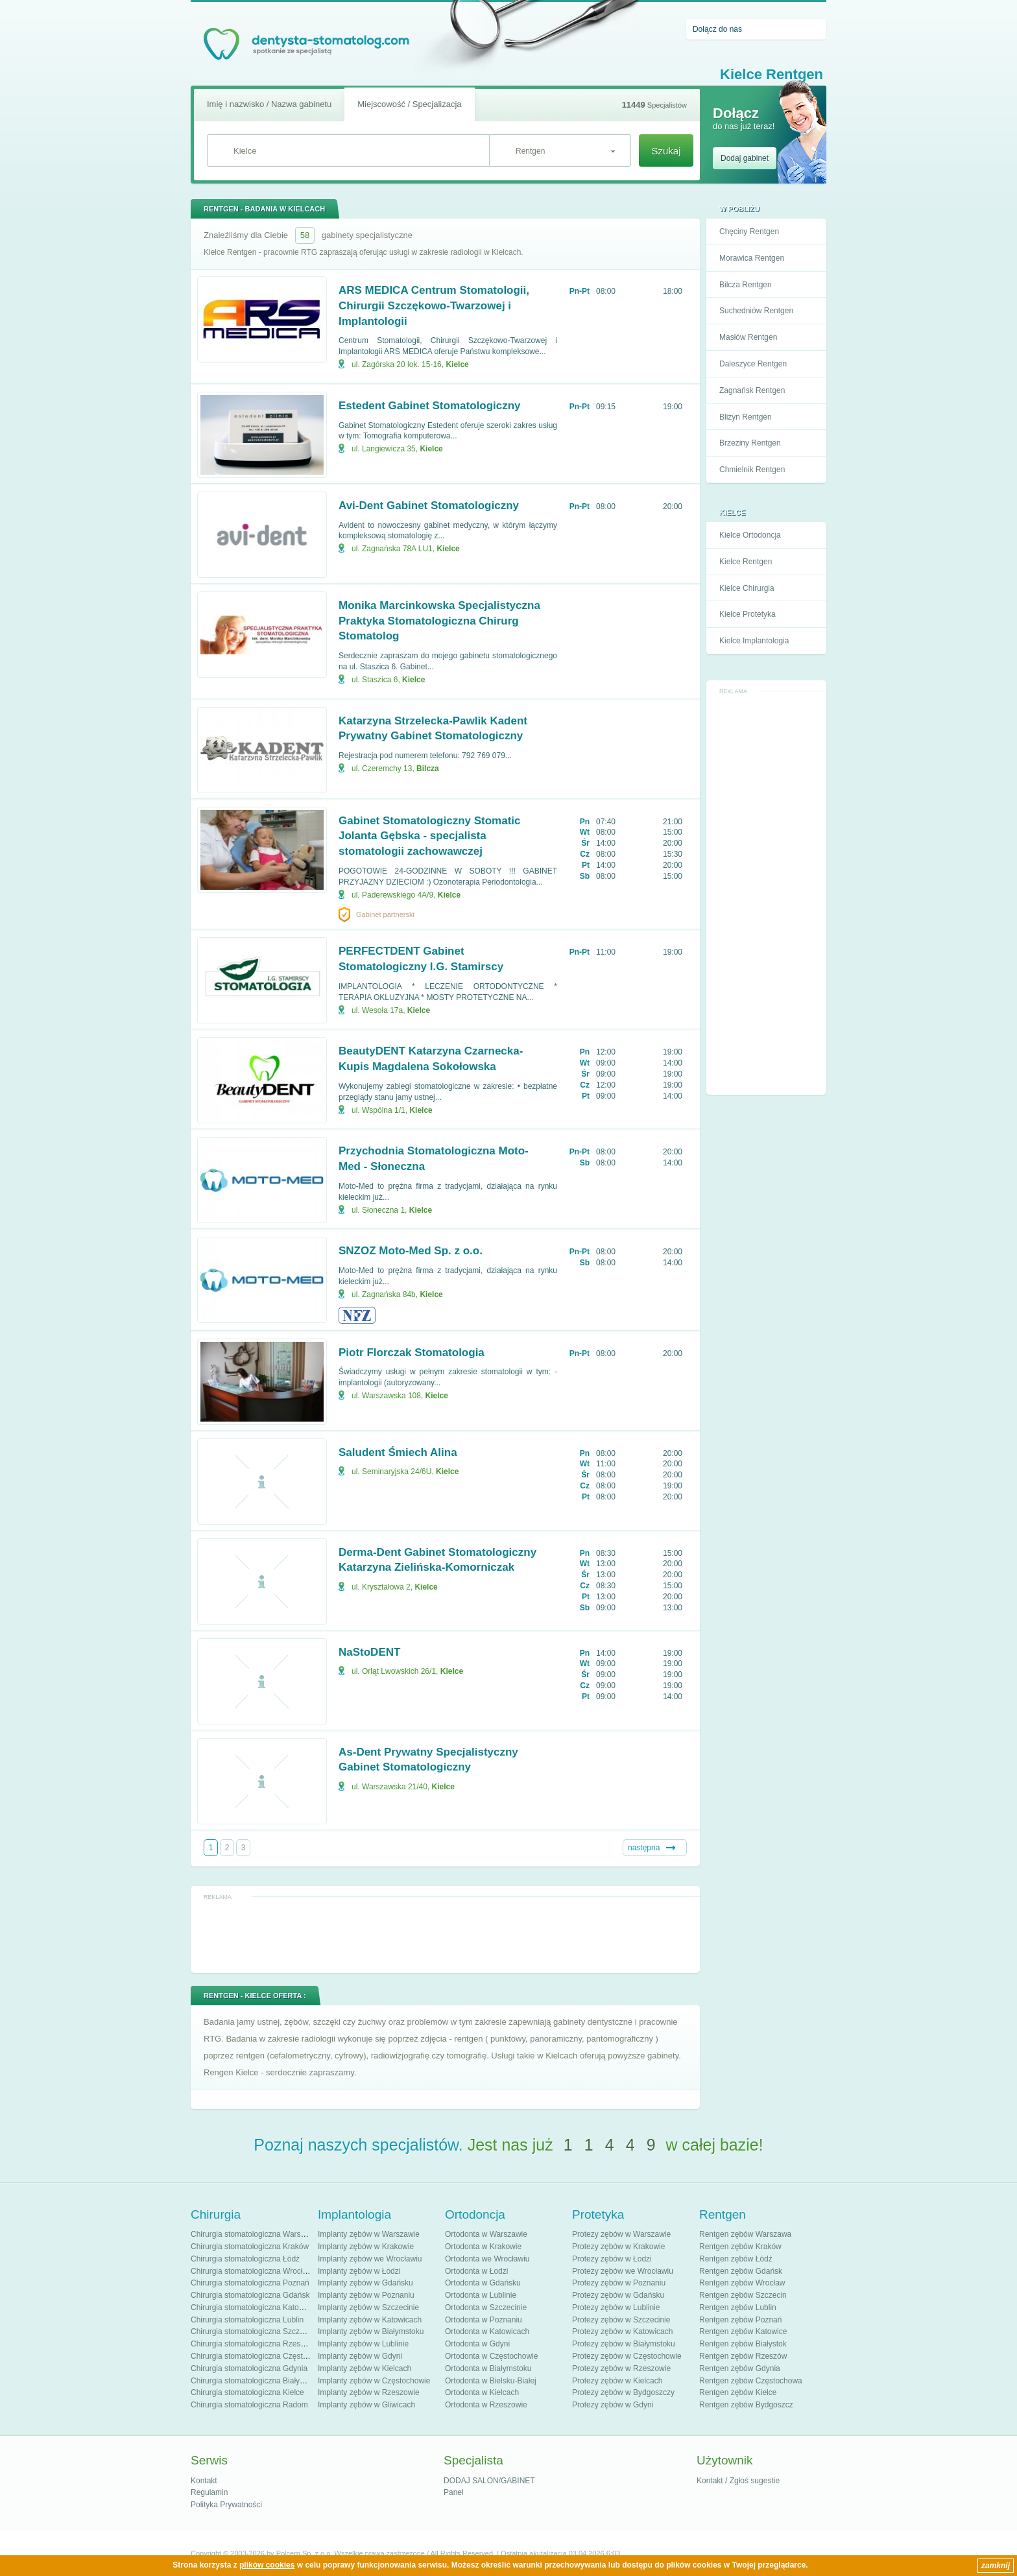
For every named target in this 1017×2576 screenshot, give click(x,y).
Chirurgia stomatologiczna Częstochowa (260, 2356)
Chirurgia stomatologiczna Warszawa (255, 2234)
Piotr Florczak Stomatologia (412, 1352)
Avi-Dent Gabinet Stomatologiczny (429, 505)
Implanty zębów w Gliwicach (366, 2404)
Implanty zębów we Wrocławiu (370, 2258)
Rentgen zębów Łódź (735, 2258)
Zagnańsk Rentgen (752, 390)
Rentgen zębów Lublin (737, 2307)
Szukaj (665, 150)
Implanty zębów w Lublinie (363, 2343)
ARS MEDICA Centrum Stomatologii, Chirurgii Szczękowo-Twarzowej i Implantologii (434, 306)
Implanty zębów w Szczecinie (368, 2307)
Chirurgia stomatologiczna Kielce (247, 2392)
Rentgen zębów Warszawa (745, 2234)
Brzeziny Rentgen (750, 442)
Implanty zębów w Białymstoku (371, 2331)
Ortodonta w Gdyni (477, 2343)
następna (644, 1847)
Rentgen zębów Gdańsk (740, 2271)
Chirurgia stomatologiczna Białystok (252, 2380)
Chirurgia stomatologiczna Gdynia (249, 2368)
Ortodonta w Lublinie (480, 2295)
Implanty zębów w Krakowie (366, 2246)
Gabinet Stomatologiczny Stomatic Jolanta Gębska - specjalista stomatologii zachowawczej (430, 836)
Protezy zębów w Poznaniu (618, 2282)
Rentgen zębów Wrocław (742, 2282)
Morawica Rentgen (751, 258)
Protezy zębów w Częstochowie (627, 2356)
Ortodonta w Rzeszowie (486, 2404)
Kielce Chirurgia (746, 588)
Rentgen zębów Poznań (740, 2319)
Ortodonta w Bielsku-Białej (490, 2380)
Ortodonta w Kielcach (482, 2392)
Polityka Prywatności (226, 2504)
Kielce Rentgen (745, 561)
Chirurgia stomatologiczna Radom (249, 2404)
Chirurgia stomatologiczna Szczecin (252, 2331)
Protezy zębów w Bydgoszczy (623, 2392)
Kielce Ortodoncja (750, 535)
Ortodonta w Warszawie (486, 2234)
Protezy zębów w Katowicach (622, 2331)
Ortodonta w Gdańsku (483, 2282)
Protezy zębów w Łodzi (612, 2258)
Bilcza (427, 768)
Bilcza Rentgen (745, 284)
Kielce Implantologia (754, 640)
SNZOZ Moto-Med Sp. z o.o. (411, 1251)
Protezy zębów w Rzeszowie (621, 2368)
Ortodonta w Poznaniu (483, 2319)
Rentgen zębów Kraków (740, 2246)
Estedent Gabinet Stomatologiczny (430, 406)
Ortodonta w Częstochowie (491, 2356)
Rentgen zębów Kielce (737, 2392)
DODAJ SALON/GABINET (489, 2480)
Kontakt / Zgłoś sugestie (738, 2480)
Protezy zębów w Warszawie (621, 2234)
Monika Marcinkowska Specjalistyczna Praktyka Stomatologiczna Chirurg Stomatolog (439, 621)
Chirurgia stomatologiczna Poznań (250, 2282)
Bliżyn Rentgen (745, 417)
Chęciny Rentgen (749, 231)
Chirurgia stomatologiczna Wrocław (252, 2271)
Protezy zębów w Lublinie (616, 2307)
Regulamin (209, 2492)
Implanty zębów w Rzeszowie (369, 2392)
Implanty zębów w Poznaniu (366, 2295)
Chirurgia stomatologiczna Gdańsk (250, 2295)
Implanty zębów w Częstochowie (374, 2380)
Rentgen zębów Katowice (743, 2331)
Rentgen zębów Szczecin (743, 2295)
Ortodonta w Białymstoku (488, 2368)
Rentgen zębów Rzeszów (743, 2356)
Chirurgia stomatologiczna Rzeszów (253, 2343)
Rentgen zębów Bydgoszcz (746, 2404)
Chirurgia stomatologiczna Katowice (253, 2307)
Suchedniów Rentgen (756, 310)
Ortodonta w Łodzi (476, 2271)
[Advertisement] (767, 893)
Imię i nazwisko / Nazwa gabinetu (269, 104)
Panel (454, 2492)
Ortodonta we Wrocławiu (487, 2258)
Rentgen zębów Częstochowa (750, 2380)
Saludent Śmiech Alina (398, 1452)
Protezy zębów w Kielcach (617, 2380)
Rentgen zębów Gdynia (739, 2368)
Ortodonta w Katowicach (487, 2331)
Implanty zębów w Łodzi (359, 2271)
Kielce (457, 364)
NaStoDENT (369, 1652)
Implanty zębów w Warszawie (369, 2234)
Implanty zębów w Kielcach (364, 2368)
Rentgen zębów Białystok (743, 2343)
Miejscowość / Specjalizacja (409, 104)
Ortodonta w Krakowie (483, 2246)
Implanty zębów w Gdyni (360, 2356)
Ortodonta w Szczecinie (486, 2307)
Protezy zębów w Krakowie (618, 2246)
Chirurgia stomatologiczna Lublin (247, 2319)
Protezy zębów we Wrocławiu (622, 2271)
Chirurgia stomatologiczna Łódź (245, 2258)
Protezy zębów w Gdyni (612, 2404)
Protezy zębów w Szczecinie (621, 2319)
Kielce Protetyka (747, 614)
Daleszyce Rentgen (753, 363)
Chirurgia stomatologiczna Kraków (250, 2246)
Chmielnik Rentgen (752, 469)
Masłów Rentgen (748, 337)
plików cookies (266, 2565)
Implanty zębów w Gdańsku (365, 2282)
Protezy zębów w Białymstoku (623, 2343)
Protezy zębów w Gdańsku (618, 2295)
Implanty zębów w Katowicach (370, 2319)
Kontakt (204, 2480)
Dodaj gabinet (745, 158)
